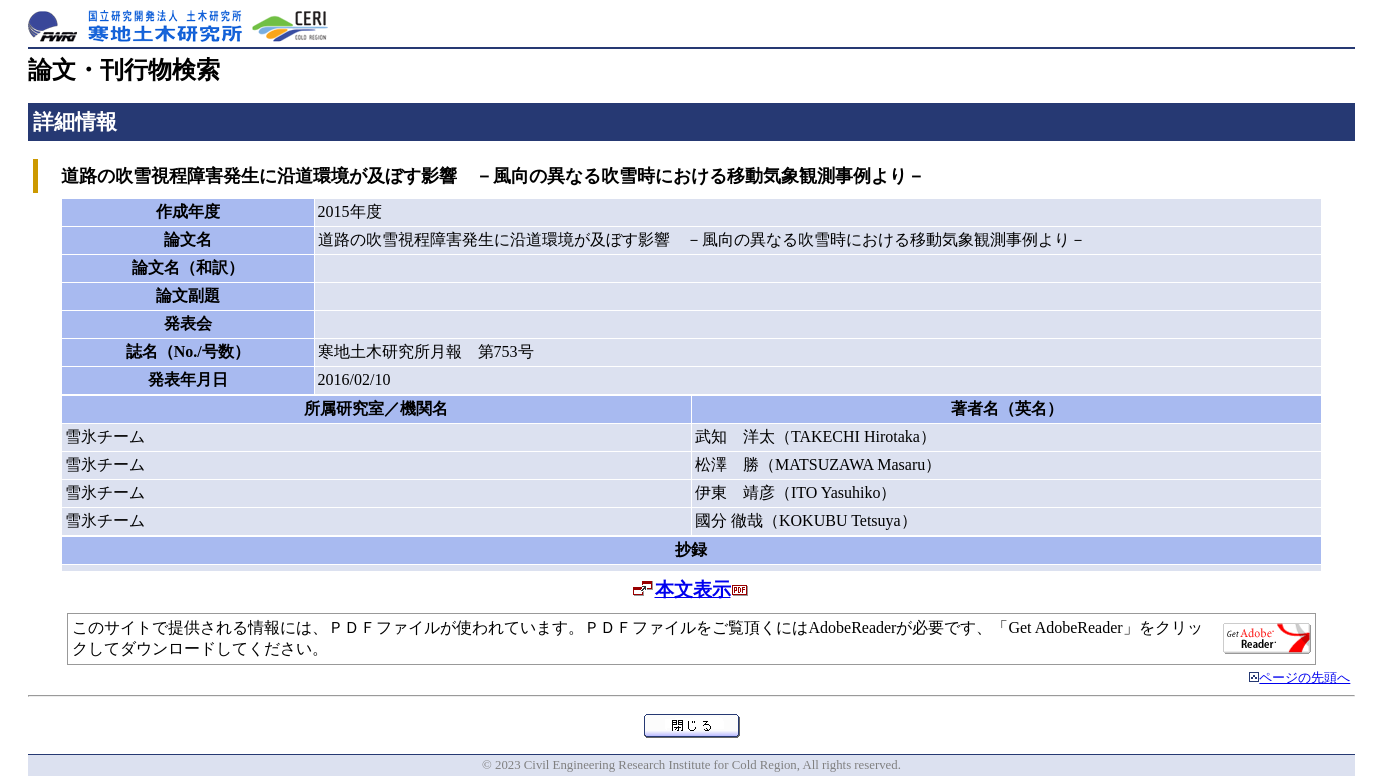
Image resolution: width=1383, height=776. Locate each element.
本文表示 (693, 589)
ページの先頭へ (1304, 678)
